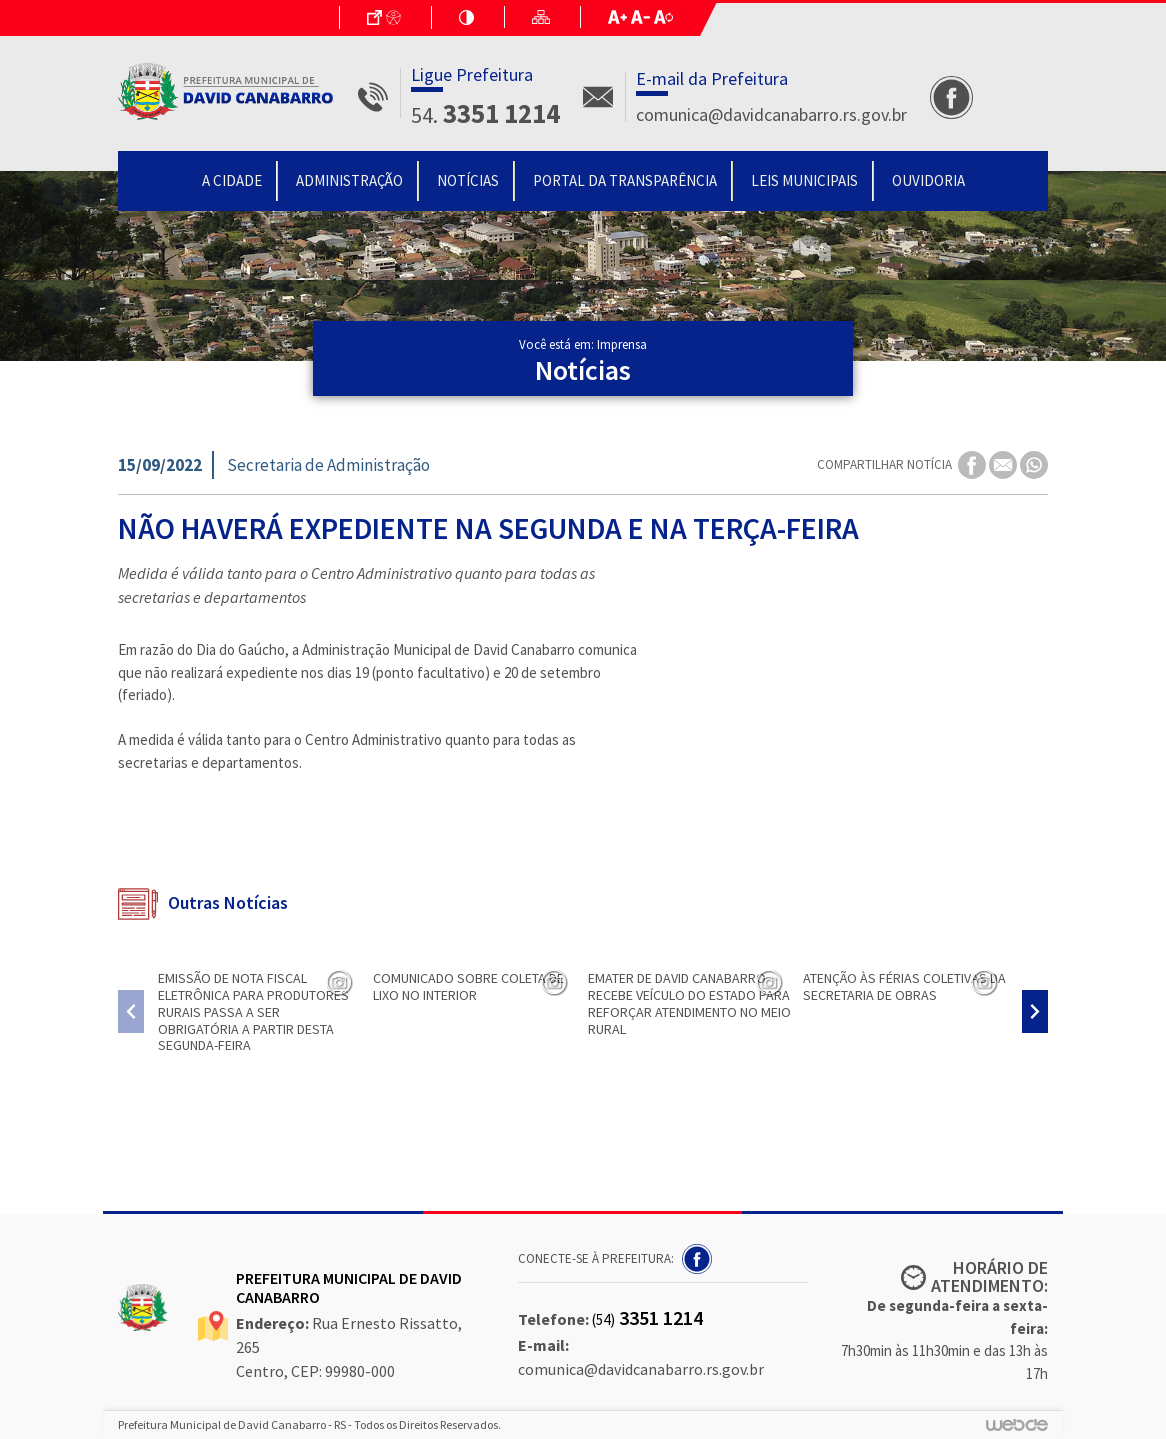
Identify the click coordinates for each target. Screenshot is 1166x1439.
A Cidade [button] (232, 180)
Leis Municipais (804, 180)
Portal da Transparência (625, 180)
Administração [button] (349, 180)
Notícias (468, 180)
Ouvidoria (928, 180)
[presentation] (131, 1011)
